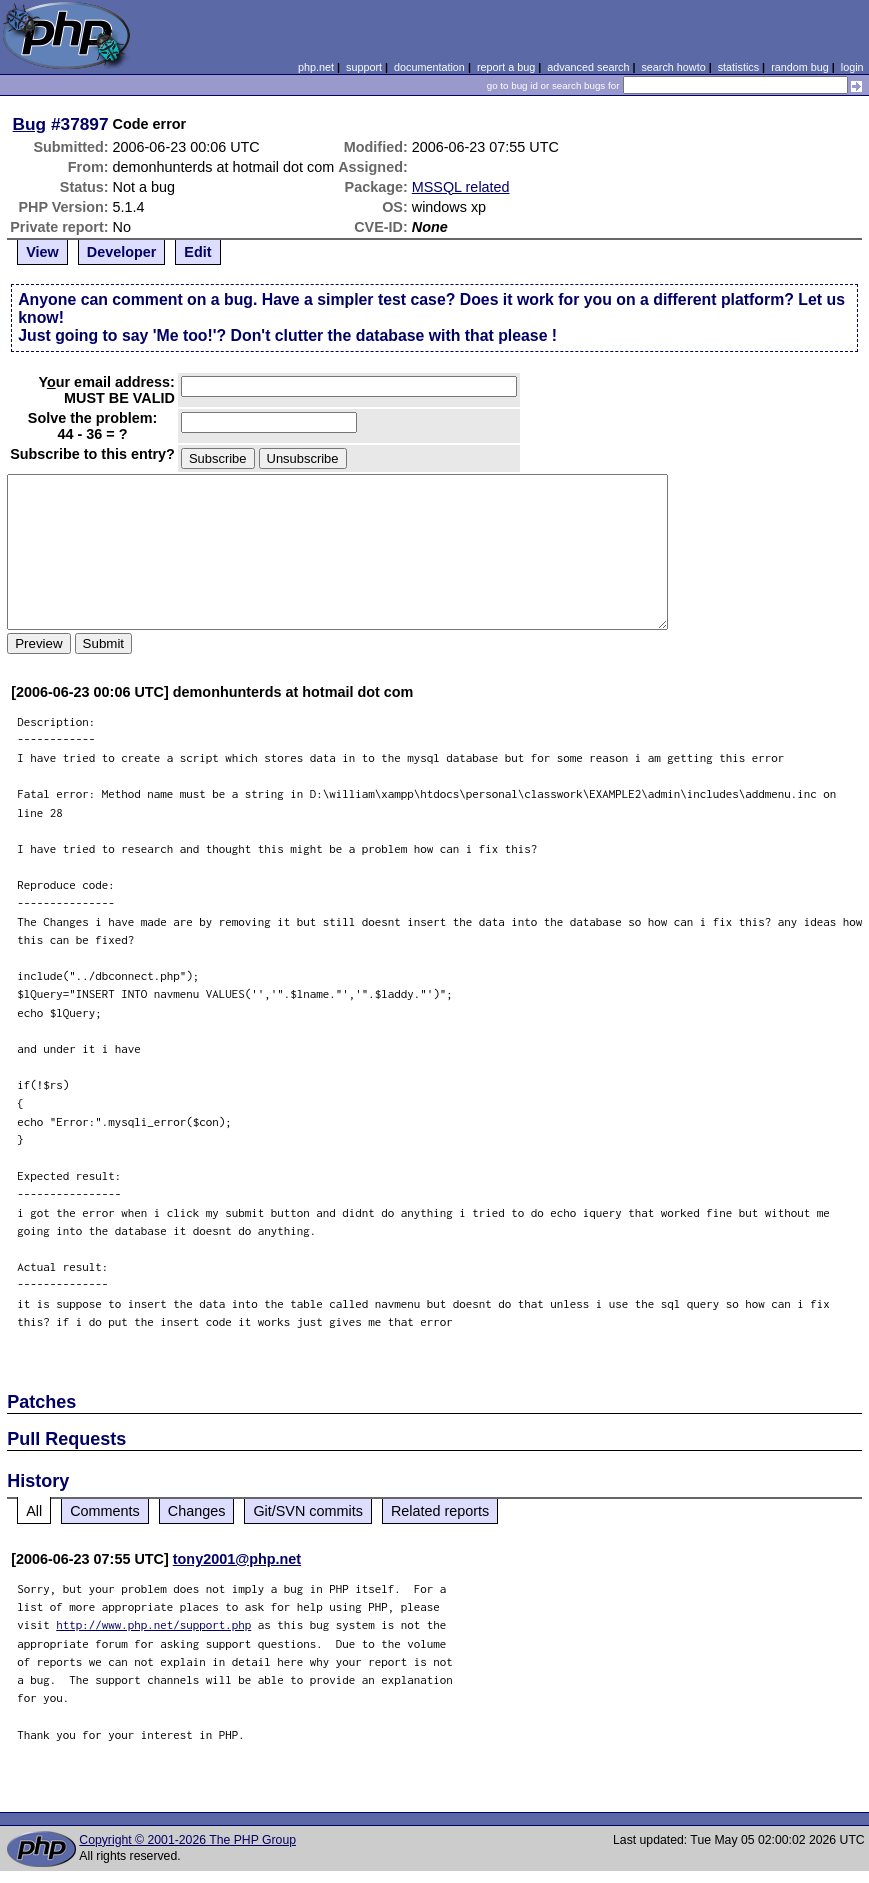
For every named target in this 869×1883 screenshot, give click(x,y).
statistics (738, 67)
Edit (197, 252)
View (42, 252)
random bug (800, 67)
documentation (429, 67)
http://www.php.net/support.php (153, 1624)
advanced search (588, 67)
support (364, 67)
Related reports (440, 1511)
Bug (30, 124)
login (852, 67)
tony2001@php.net (237, 1559)
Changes (197, 1511)
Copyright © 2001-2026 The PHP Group (187, 1840)
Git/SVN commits (308, 1511)
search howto (673, 67)
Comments (105, 1511)
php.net (316, 67)
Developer (122, 252)
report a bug (506, 67)
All (34, 1511)
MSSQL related (461, 187)
